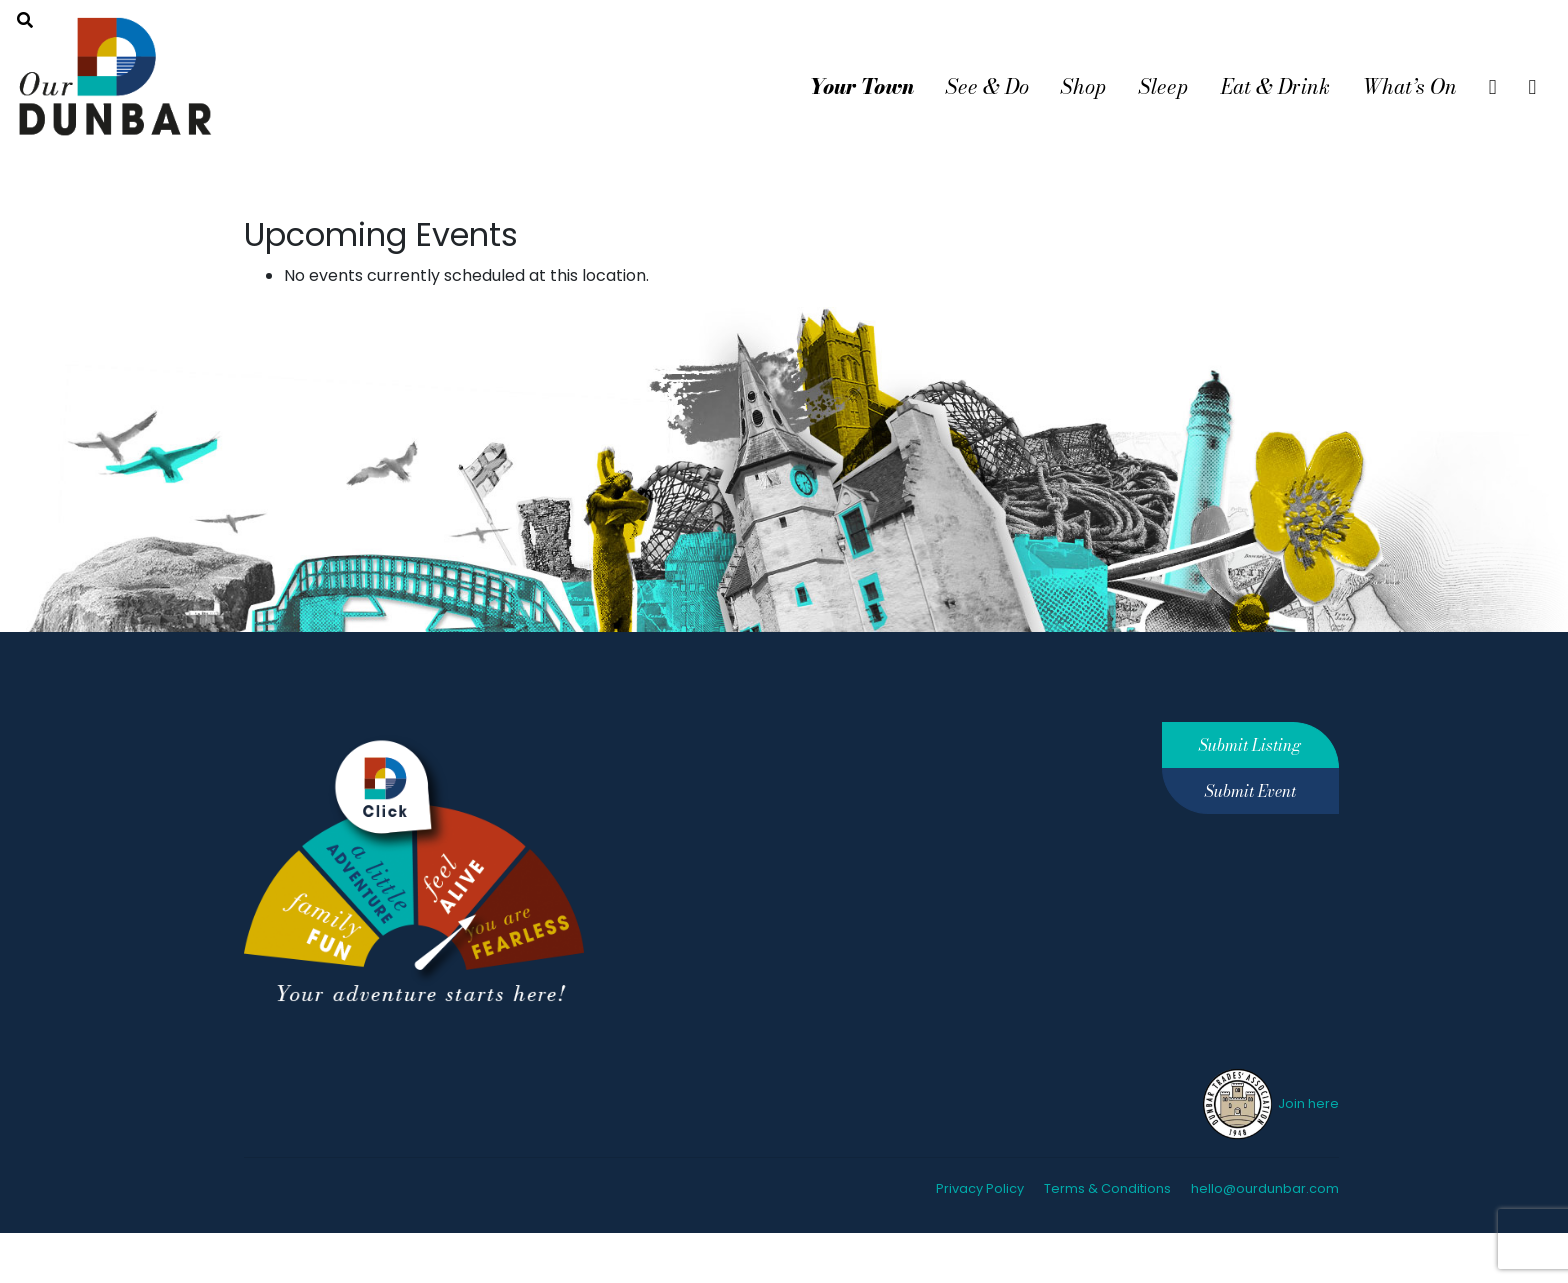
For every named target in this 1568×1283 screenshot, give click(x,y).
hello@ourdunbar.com (1265, 1188)
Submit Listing (1250, 745)
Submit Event (1250, 791)
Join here (1269, 1103)
